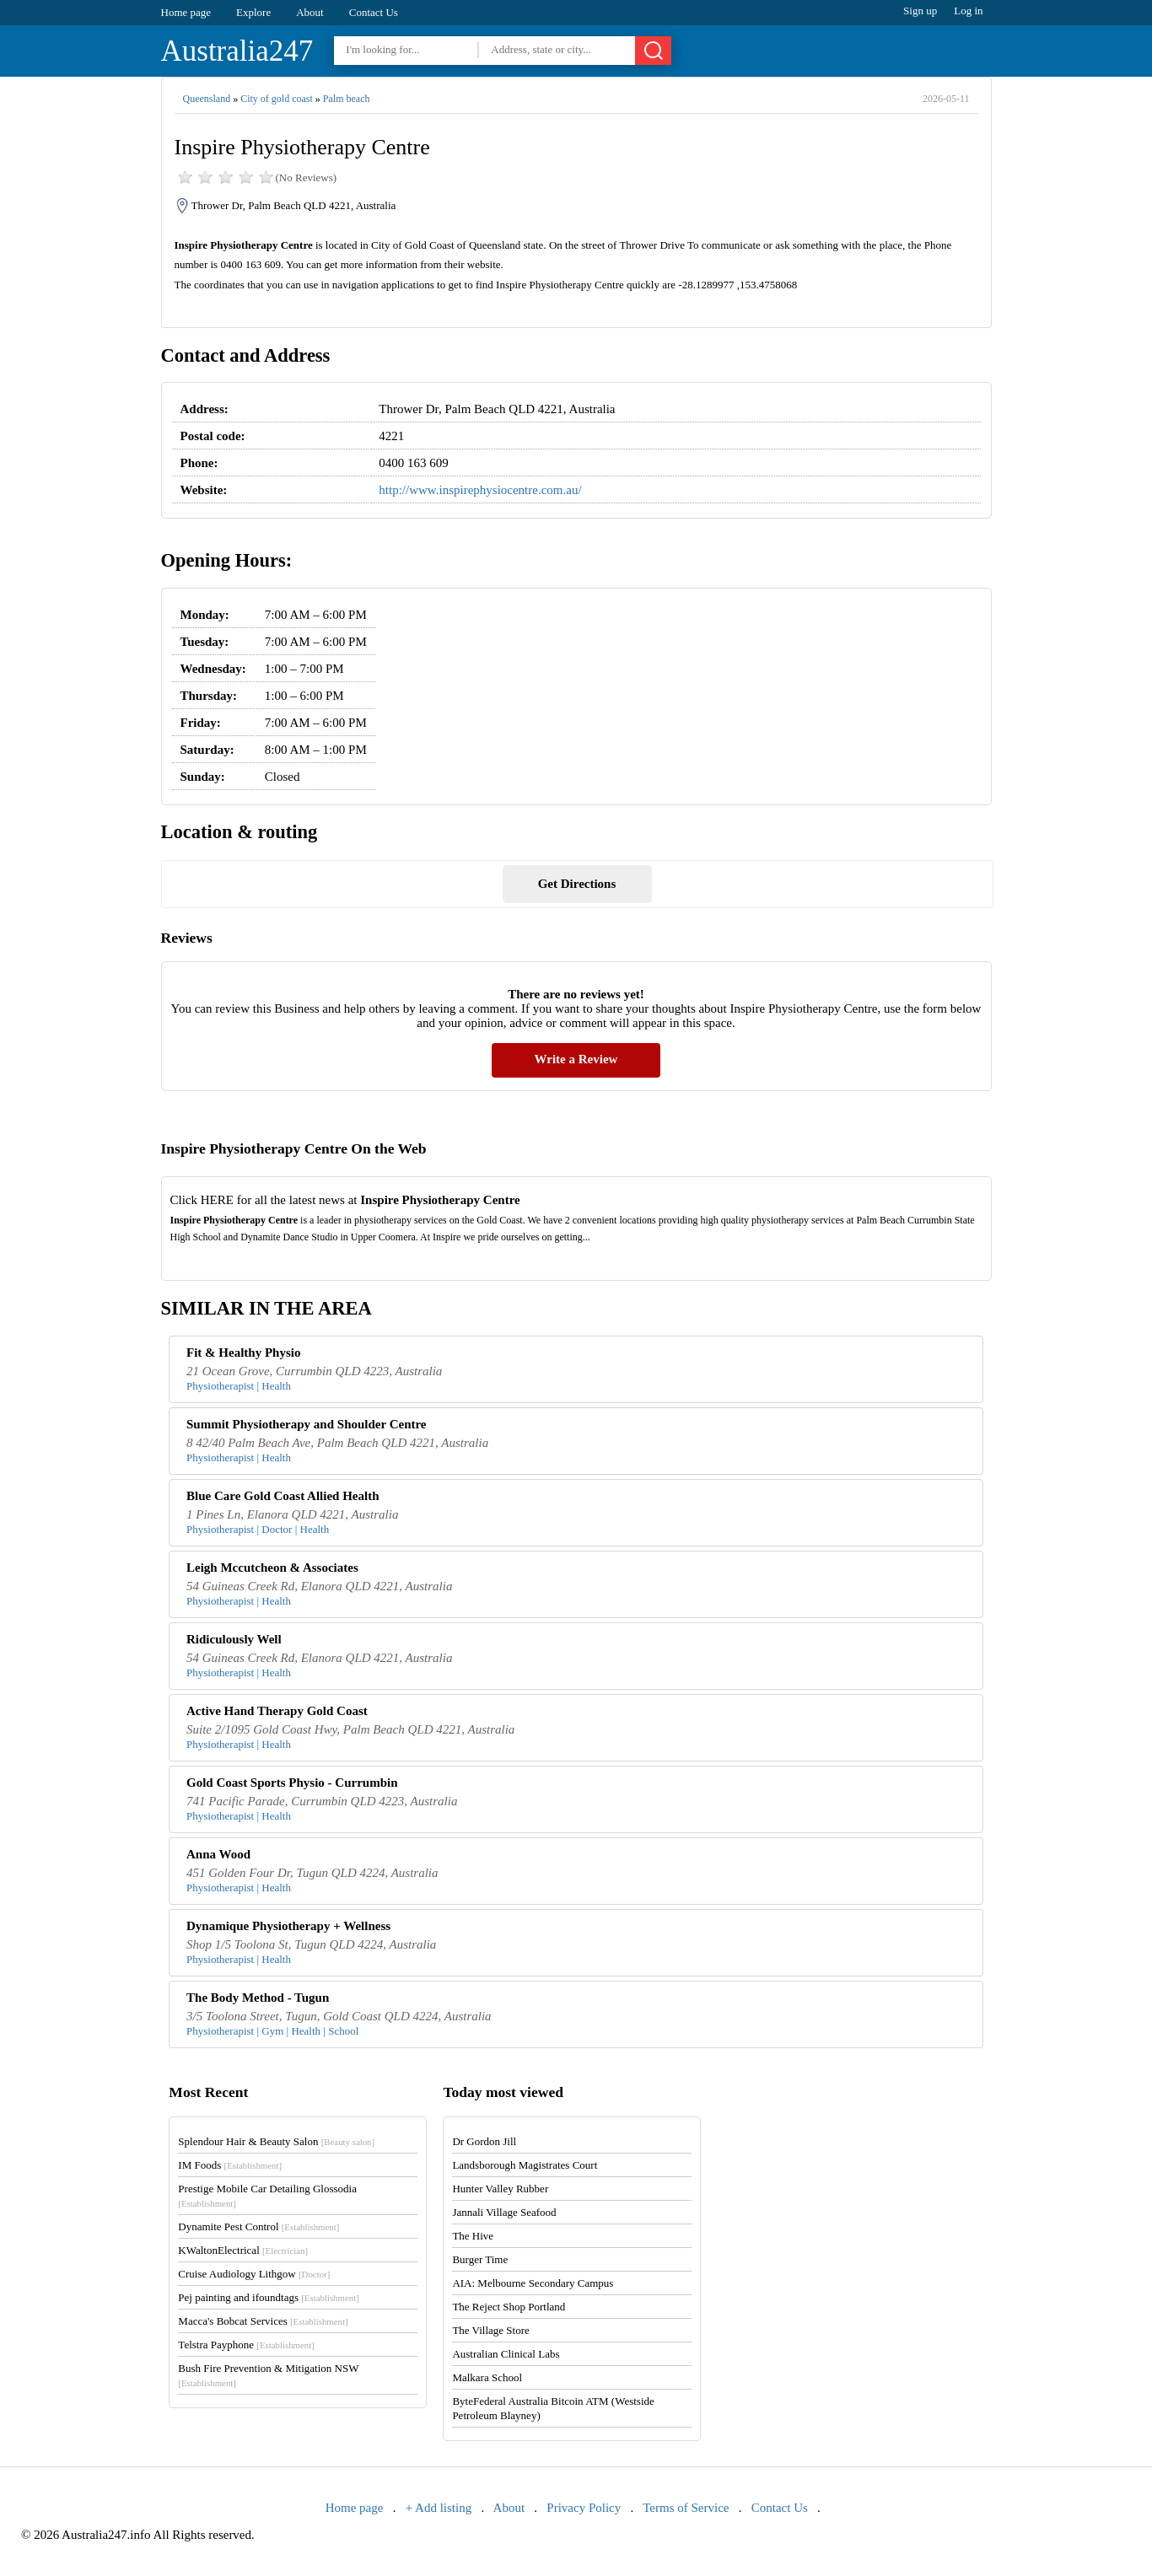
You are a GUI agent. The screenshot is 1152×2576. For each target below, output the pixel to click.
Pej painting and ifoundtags (268, 2297)
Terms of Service (686, 2507)
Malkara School (487, 2377)
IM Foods (230, 2165)
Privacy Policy (583, 2507)
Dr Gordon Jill (484, 2141)
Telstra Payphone (246, 2344)
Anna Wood (218, 1854)
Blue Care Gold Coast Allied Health (282, 1496)
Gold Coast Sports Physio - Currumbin (291, 1782)
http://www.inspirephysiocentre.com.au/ (480, 490)
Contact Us (373, 12)
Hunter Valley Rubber (500, 2188)
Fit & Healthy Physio (243, 1352)
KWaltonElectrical (243, 2250)
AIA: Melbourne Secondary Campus (532, 2283)
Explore (253, 12)
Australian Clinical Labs (505, 2353)
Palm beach (346, 99)
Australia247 (237, 51)
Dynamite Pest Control (258, 2226)
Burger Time (480, 2259)
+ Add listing (438, 2507)
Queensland (207, 99)
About (310, 12)
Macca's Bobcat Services (262, 2321)
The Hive (472, 2235)
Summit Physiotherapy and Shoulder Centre (306, 1424)
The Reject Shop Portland (508, 2306)
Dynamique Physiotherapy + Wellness (288, 1926)
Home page (186, 12)
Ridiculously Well (234, 1639)
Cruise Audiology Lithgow (254, 2273)
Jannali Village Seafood (504, 2212)
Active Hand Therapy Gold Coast (277, 1711)
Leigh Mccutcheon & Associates (272, 1567)
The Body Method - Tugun (257, 1997)
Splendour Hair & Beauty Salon (276, 2141)
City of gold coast (276, 99)
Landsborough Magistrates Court (524, 2165)
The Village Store (490, 2330)
